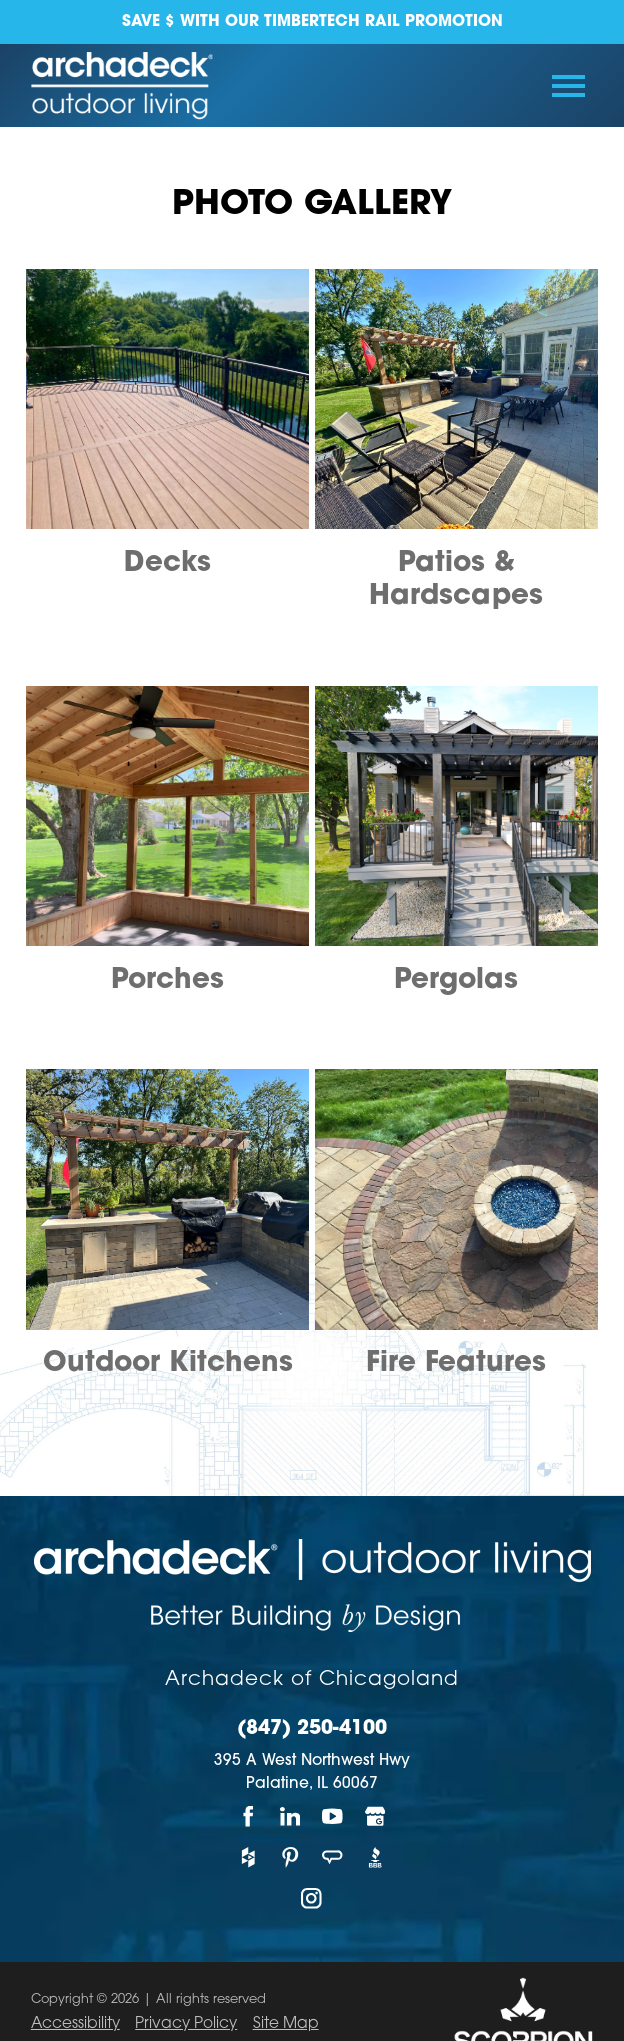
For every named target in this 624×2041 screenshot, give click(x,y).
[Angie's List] (333, 1857)
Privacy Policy (186, 2024)
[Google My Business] (375, 1816)
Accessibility (75, 2024)
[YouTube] (333, 1816)
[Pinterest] (291, 1857)
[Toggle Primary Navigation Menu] (568, 86)
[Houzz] (248, 1857)
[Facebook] (248, 1816)
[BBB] (375, 1857)
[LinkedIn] (291, 1816)
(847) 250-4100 (312, 1729)
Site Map (286, 2024)
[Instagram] (312, 1898)
